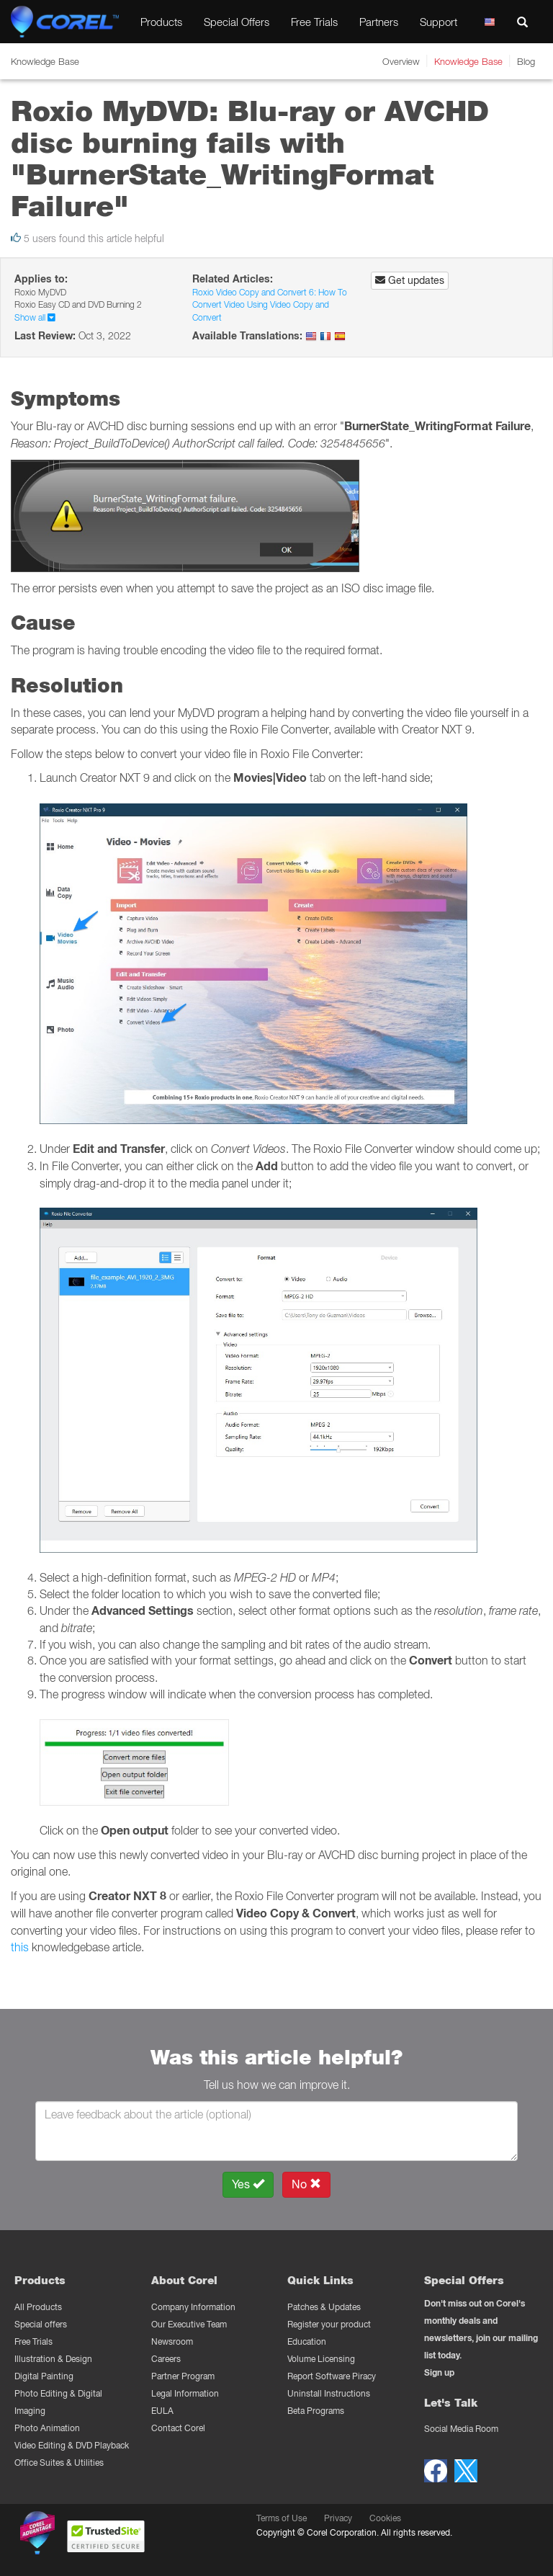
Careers (166, 2358)
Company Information (193, 2306)
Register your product (329, 2324)
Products (161, 21)
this (20, 1946)
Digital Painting (43, 2376)
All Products (38, 2306)
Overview (401, 61)
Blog (526, 61)
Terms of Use (281, 2518)
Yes (248, 2184)
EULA (162, 2410)
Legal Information (185, 2393)
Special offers (40, 2324)
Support (438, 21)
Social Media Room (461, 2428)
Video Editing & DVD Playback (71, 2445)
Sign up (439, 2372)
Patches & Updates (324, 2306)
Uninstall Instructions (328, 2393)
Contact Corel (178, 2428)
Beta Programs (315, 2410)
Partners (378, 21)
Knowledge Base (468, 61)
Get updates (409, 280)
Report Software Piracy (331, 2376)
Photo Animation (47, 2428)
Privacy (338, 2518)
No (306, 2184)
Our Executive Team (189, 2324)
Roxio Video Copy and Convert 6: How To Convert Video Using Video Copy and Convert (269, 305)
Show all (34, 317)
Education (306, 2341)
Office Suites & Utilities (59, 2462)
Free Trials (314, 21)
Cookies (385, 2518)
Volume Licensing (321, 2358)
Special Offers (236, 21)
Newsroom (172, 2341)
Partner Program (183, 2376)
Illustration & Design (53, 2358)
